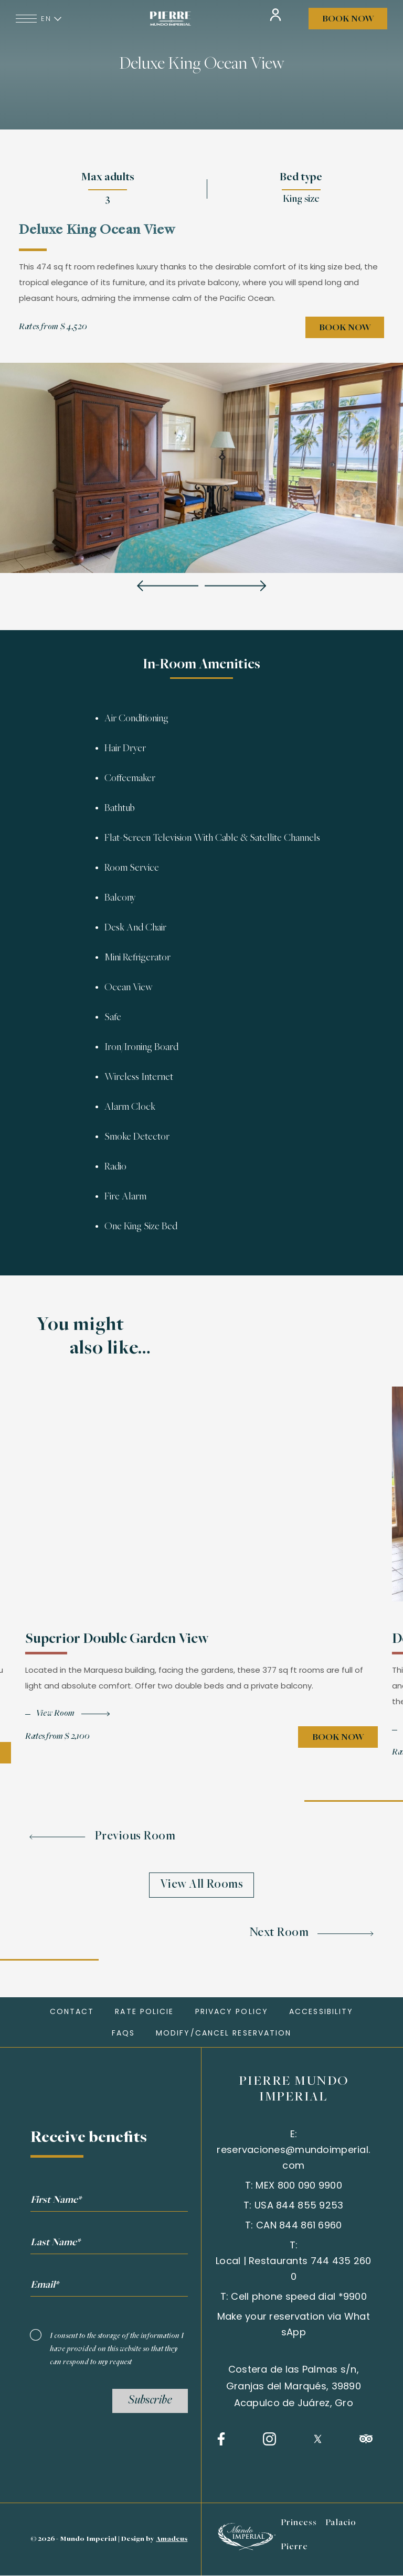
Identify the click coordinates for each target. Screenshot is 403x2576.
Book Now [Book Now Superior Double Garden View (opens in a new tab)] (338, 1744)
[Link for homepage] (170, 19)
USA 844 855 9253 (298, 2205)
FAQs (123, 2033)
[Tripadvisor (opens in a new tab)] (366, 2438)
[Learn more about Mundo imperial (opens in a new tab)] (246, 2547)
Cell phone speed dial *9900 (299, 2296)
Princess (299, 2523)
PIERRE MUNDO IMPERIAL (293, 2089)
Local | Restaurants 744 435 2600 (294, 2268)
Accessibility (321, 2011)
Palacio (340, 2523)
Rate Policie (144, 2011)
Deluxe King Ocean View (201, 65)
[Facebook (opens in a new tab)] (221, 2438)
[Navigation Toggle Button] (26, 19)
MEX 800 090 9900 (299, 2185)
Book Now (348, 19)
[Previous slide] (168, 586)
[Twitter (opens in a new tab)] (317, 2438)
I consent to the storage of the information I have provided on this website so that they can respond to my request (117, 2349)
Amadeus (171, 2539)
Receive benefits (88, 2138)
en (52, 18)
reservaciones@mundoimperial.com (293, 2157)
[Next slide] (235, 586)
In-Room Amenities (201, 665)
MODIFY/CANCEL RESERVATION (224, 2033)
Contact (72, 2011)
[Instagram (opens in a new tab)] (269, 2438)
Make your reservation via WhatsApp (293, 2324)
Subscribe (150, 2401)
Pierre (294, 2547)
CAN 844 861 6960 (299, 2225)
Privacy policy (231, 2011)
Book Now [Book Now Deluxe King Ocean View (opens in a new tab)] (345, 328)
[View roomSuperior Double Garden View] (67, 1721)
